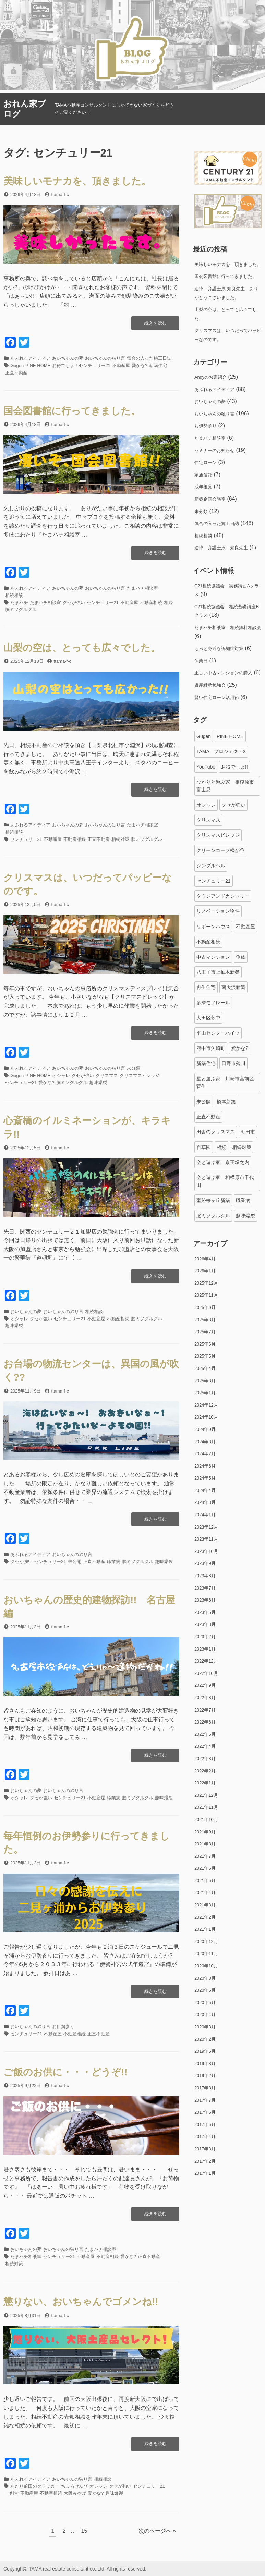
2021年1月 (205, 1929)
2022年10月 (206, 1673)
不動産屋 (121, 365)
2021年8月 (205, 1844)
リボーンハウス (213, 926)
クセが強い (74, 602)
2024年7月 (205, 1453)
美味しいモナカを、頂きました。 (77, 181)
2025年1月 (205, 1392)
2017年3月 (205, 2148)
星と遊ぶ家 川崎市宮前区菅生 (225, 1082)
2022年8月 (205, 1697)
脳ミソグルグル (20, 609)
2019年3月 (205, 2063)
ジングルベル (210, 865)
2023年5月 (205, 1612)
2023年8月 (205, 1575)
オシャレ (61, 1075)
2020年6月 (205, 1990)
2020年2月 (205, 2039)
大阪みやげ (75, 2493)
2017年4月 (205, 2136)
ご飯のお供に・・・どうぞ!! (65, 2072)
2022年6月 (205, 1722)
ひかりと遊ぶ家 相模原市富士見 (225, 785)
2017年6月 (205, 2112)
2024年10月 (206, 1417)
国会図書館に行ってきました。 (71, 411)
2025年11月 (206, 1295)
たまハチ (19, 602)
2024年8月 (205, 1441)
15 (84, 2532)
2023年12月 (206, 1527)
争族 (240, 957)
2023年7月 (205, 1588)
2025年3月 (205, 1380)
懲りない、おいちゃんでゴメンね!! (80, 2301)
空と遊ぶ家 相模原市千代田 (225, 1181)
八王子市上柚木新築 (218, 972)
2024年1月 (205, 1514)
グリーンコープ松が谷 (220, 850)
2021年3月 (205, 1905)
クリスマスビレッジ (140, 1075)
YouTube (205, 767)
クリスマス (107, 1075)
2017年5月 (205, 2124)
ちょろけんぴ (74, 2486)
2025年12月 (206, 1283)
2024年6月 (205, 1466)
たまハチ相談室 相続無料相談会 (227, 627)
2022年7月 (205, 1710)
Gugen (17, 365)
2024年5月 (205, 1478)
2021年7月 (205, 1856)
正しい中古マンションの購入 (223, 672)
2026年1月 (205, 1270)
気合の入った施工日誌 (149, 358)
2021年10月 (206, 1819)
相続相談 (14, 595)
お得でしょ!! (64, 365)
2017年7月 (205, 2100)
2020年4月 (205, 2014)
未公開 (74, 1561)
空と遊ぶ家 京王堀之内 (222, 1162)
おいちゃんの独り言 (105, 358)
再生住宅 (206, 987)
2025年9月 (205, 1307)
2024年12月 (206, 1405)
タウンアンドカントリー (222, 896)
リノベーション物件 (218, 911)
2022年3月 (205, 1758)
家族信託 (203, 474)
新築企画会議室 (210, 499)
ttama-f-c (60, 194)
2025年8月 (205, 1319)
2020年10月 (206, 1965)
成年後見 (203, 486)
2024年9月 (205, 1429)
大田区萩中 (208, 1017)
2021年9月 (205, 1832)
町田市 (248, 1131)
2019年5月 (205, 2051)
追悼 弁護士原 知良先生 (221, 547)
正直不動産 (16, 372)
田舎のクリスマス (215, 1131)
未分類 (133, 1068)
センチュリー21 (94, 365)
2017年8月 (205, 2087)
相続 (168, 602)
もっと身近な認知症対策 (218, 648)
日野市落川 (233, 1063)
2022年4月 (205, 1746)
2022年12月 (206, 1661)
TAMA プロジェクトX (221, 751)
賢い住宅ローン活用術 (216, 697)
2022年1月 (205, 1783)
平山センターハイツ (218, 1033)
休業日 (201, 660)
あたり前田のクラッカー (34, 2486)
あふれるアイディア (30, 358)
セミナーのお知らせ (214, 450)
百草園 (203, 1147)
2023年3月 (205, 1624)
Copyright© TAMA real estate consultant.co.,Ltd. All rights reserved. (74, 2569)
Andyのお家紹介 (210, 377)
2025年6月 (205, 1344)
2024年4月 (205, 1490)
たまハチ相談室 (142, 588)
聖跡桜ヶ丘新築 (213, 1200)
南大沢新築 (233, 987)
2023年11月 (206, 1539)
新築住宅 (158, 365)
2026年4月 (205, 1258)
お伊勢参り (63, 2026)
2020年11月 (206, 1953)
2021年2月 (205, 1917)
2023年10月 (206, 1551)
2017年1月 (205, 2173)
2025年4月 (205, 1368)
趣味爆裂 (98, 1082)
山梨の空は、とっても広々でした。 (81, 647)
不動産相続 (151, 602)
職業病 (113, 1561)
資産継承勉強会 (210, 685)
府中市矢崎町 (210, 1048)
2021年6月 (205, 1868)
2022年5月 (205, 1734)
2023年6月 (205, 1600)
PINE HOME (37, 365)
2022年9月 (205, 1685)
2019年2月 (205, 2075)
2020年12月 (206, 1941)
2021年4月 (205, 1892)
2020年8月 (205, 1978)
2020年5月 (205, 2002)
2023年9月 (205, 1563)
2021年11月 (206, 1807)
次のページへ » (157, 2531)
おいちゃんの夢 (67, 358)
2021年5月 (205, 1880)
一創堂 (12, 2493)
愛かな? (139, 365)
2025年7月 (205, 1331)
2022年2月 (205, 1771)
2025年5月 (205, 1356)
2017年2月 (205, 2161)
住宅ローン (205, 462)
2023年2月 (205, 1636)
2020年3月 (205, 2026)
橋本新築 (226, 1101)
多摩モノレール (213, 1002)
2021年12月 (206, 1795)
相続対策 (120, 839)
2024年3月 (205, 1502)
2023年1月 (205, 1649)
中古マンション (213, 957)
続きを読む (155, 325)
